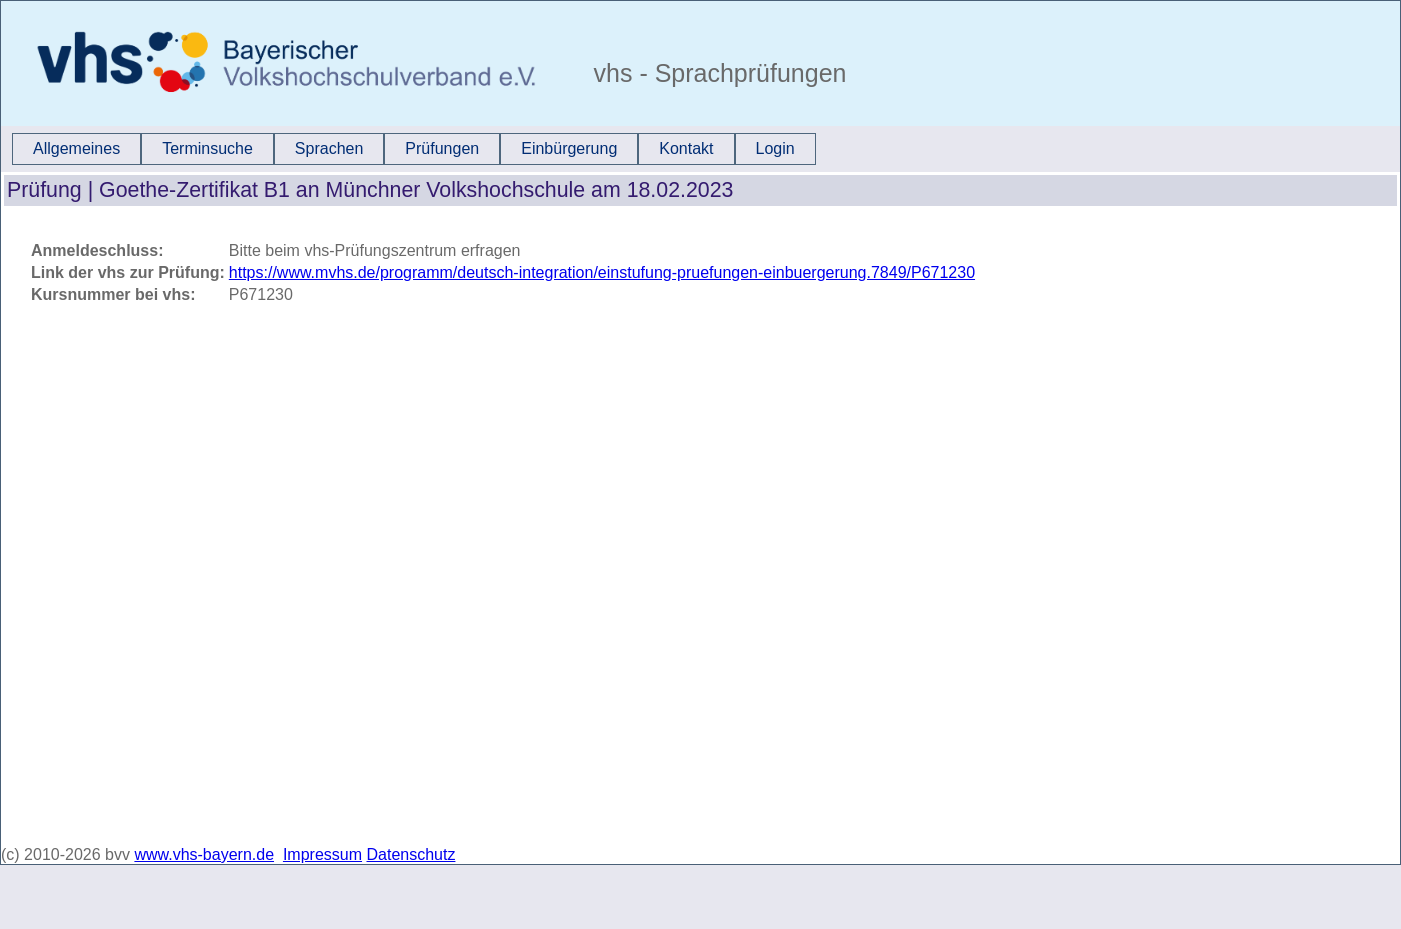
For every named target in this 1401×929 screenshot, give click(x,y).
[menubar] (414, 149)
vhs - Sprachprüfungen (717, 73)
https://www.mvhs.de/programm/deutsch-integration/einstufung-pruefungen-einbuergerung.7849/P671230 (602, 272)
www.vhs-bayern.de (204, 854)
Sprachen (329, 148)
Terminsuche (207, 148)
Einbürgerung (569, 148)
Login (775, 148)
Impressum (322, 854)
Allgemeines (76, 148)
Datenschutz (411, 854)
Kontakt (686, 148)
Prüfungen (442, 148)
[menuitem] (76, 149)
